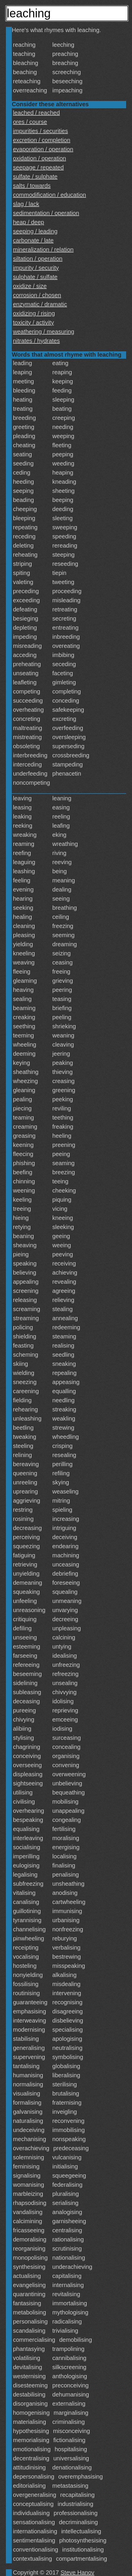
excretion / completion (41, 140)
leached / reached (36, 112)
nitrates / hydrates (36, 340)
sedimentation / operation (46, 213)
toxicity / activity (33, 322)
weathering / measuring (43, 331)
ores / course (30, 122)
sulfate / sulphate (35, 176)
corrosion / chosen (37, 295)
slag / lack (26, 204)
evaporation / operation (43, 149)
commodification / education (49, 195)
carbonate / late (33, 240)
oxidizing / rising (34, 313)
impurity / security (36, 268)
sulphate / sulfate (35, 277)
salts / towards (32, 185)
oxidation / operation (39, 158)
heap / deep (28, 222)
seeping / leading (35, 231)
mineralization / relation (43, 249)
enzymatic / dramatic (40, 304)
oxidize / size (30, 286)
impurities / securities (40, 131)
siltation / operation (37, 258)
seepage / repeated (38, 167)
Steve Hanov (78, 2572)
